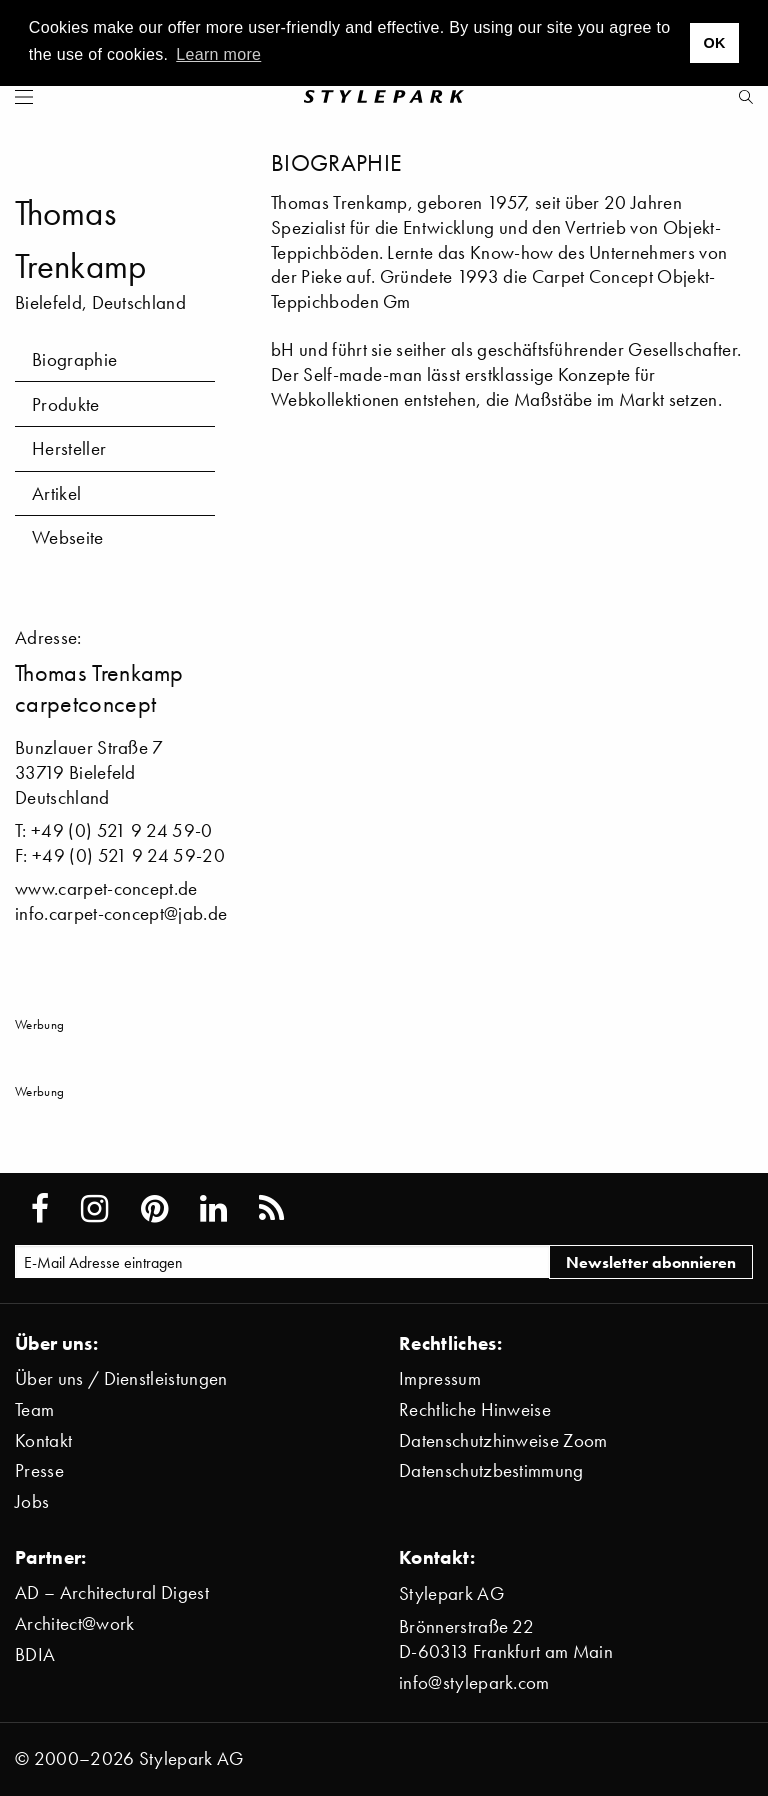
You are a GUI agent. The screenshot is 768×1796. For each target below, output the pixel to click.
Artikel (56, 493)
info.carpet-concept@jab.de (121, 913)
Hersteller (69, 448)
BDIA (35, 1654)
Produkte (66, 404)
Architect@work (74, 1623)
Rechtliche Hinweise (475, 1409)
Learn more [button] (218, 54)
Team (34, 1409)
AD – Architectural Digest (112, 1592)
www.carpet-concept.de (106, 888)
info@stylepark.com (474, 1682)
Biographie (74, 359)
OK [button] (714, 43)
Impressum (440, 1378)
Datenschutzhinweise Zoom (503, 1440)
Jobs (32, 1501)
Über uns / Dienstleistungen (121, 1378)
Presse (39, 1470)
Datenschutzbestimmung (491, 1470)
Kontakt (43, 1440)
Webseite (68, 537)
